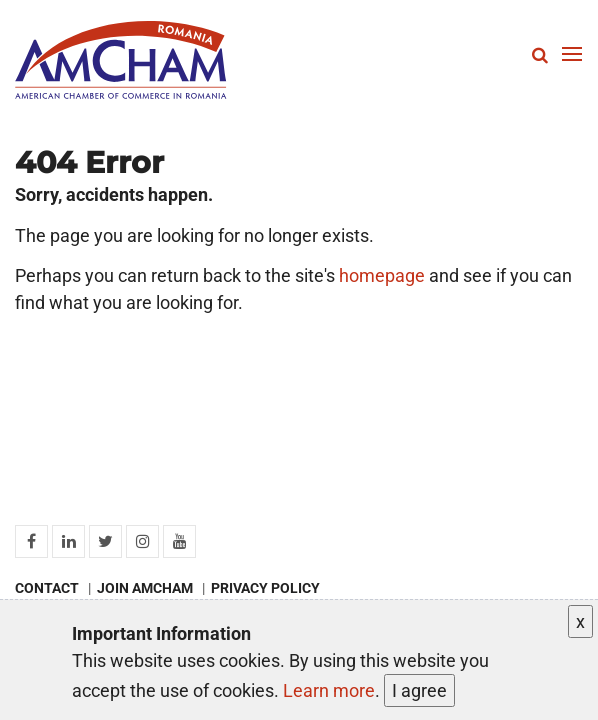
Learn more (329, 690)
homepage (382, 275)
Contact (47, 588)
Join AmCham (145, 588)
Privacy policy (265, 588)
